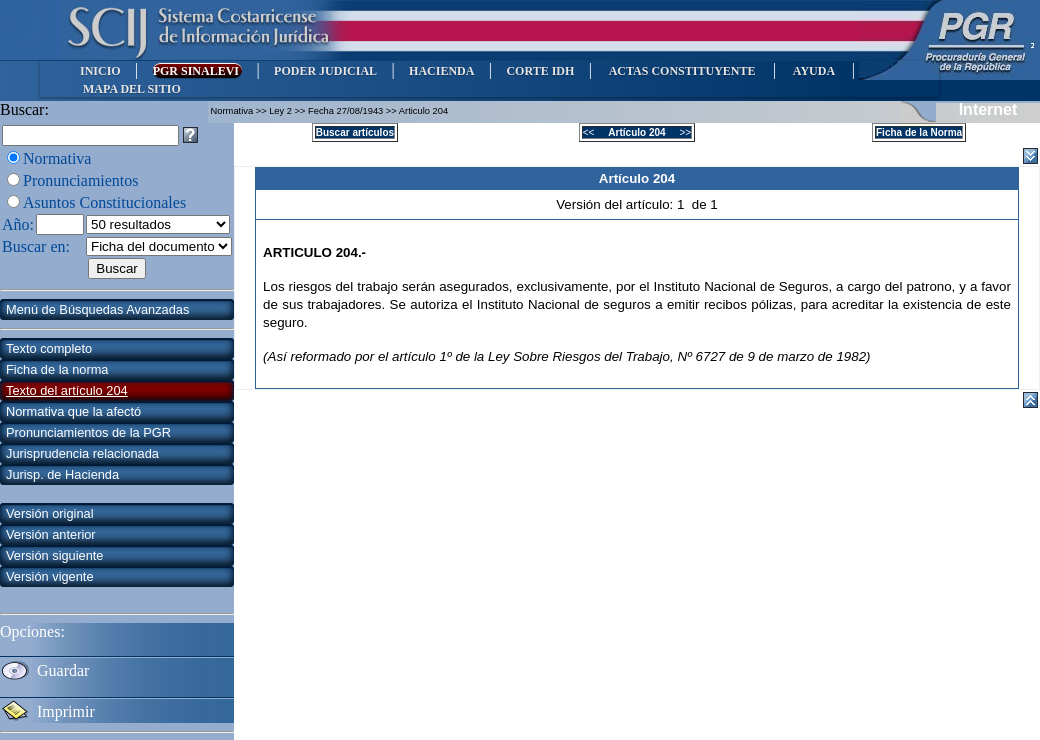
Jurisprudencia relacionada (82, 453)
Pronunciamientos (81, 180)
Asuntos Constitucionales (104, 202)
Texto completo (49, 348)
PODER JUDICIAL (325, 71)
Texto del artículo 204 (67, 390)
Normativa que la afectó (73, 411)
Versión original (50, 513)
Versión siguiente (54, 555)
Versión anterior (51, 534)
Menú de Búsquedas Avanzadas (97, 309)
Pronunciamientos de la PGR (88, 432)
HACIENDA (441, 71)
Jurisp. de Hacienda (62, 474)
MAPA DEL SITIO (132, 89)
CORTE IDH (540, 71)
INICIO (100, 71)
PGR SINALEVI (197, 71)
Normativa (57, 158)
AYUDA (813, 71)
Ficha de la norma (57, 369)
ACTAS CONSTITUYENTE (682, 71)
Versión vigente (50, 576)
